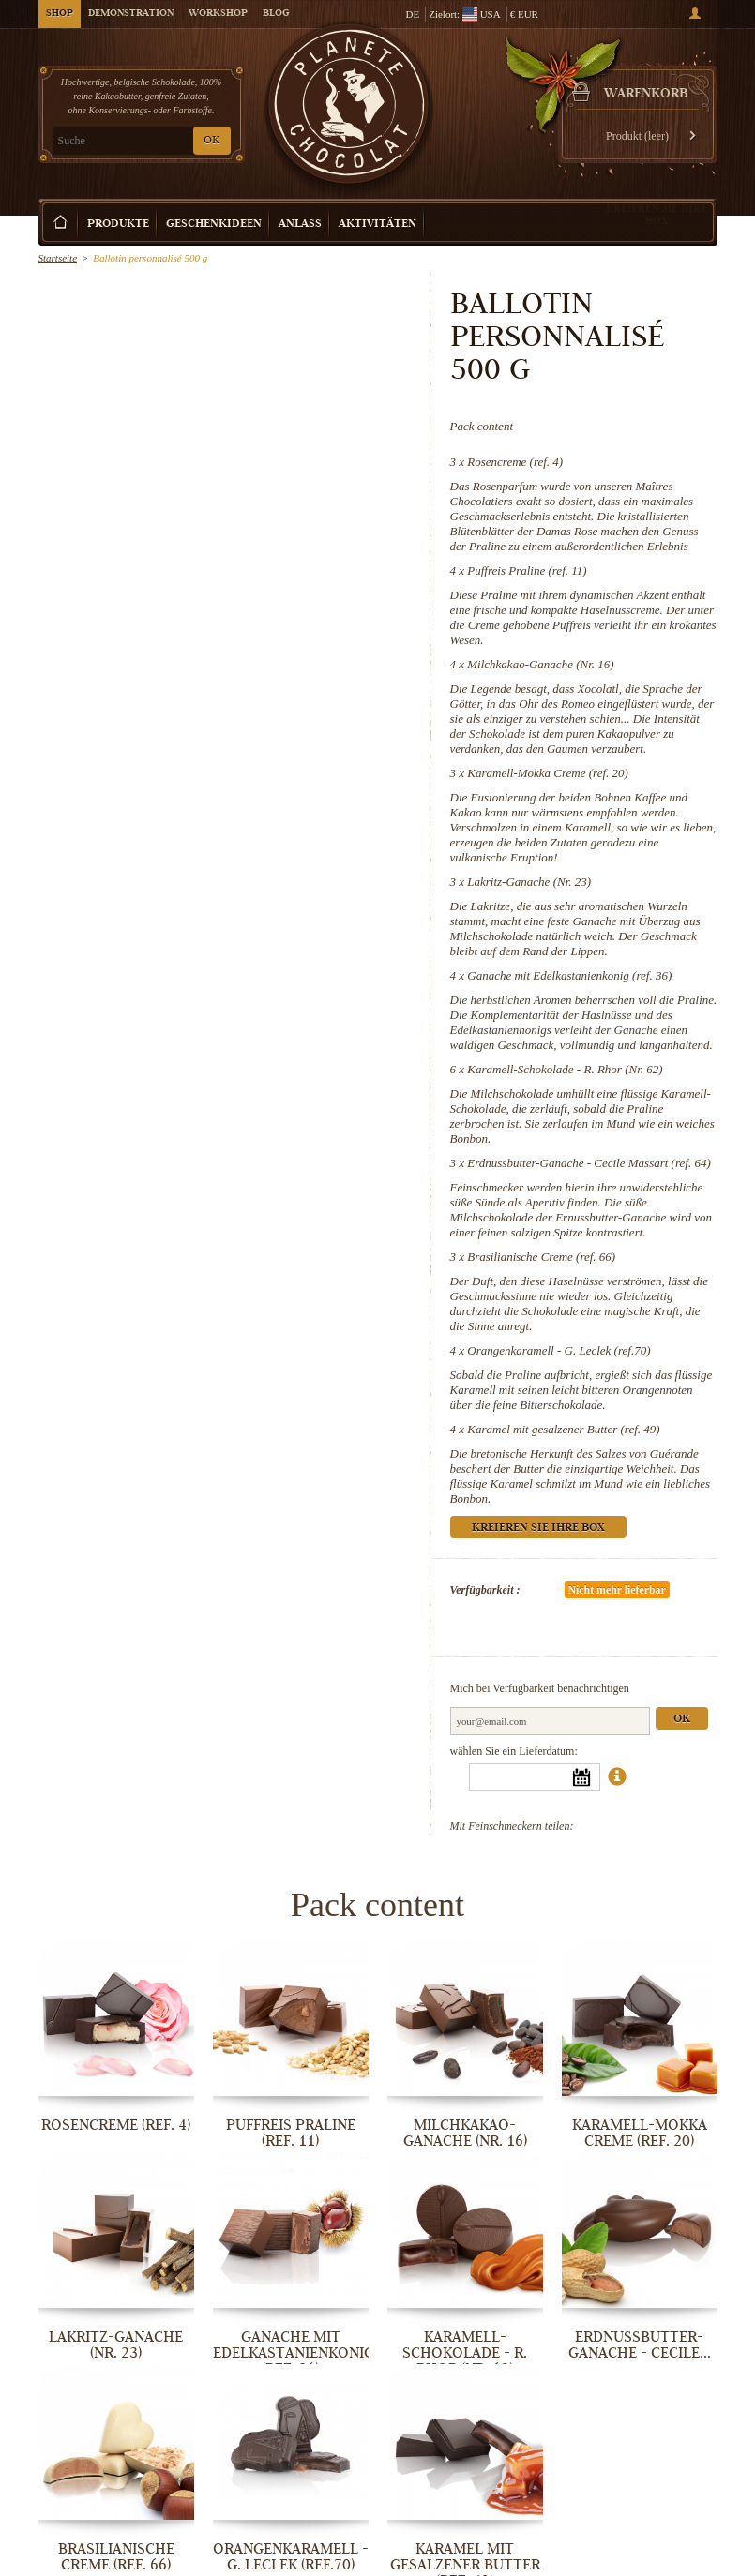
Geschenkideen (214, 224)
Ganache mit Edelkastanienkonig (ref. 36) (569, 975)
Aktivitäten (377, 224)
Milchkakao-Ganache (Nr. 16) (540, 664)
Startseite (58, 257)
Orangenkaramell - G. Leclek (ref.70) (558, 1350)
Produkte (118, 224)
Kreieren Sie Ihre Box (656, 214)
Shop (59, 14)
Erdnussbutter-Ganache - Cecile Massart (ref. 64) (588, 1163)
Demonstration (131, 14)
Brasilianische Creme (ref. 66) (541, 1257)
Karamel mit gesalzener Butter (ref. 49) (563, 1429)
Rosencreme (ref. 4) (515, 462)
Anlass (300, 224)
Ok (681, 1720)
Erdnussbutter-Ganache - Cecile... (639, 2345)
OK (211, 141)
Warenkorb (646, 94)
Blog (276, 14)
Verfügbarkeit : (485, 1589)
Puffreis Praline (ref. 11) (526, 570)
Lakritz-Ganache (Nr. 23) (529, 882)
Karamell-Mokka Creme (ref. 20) (547, 773)
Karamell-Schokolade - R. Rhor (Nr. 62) (564, 1069)
